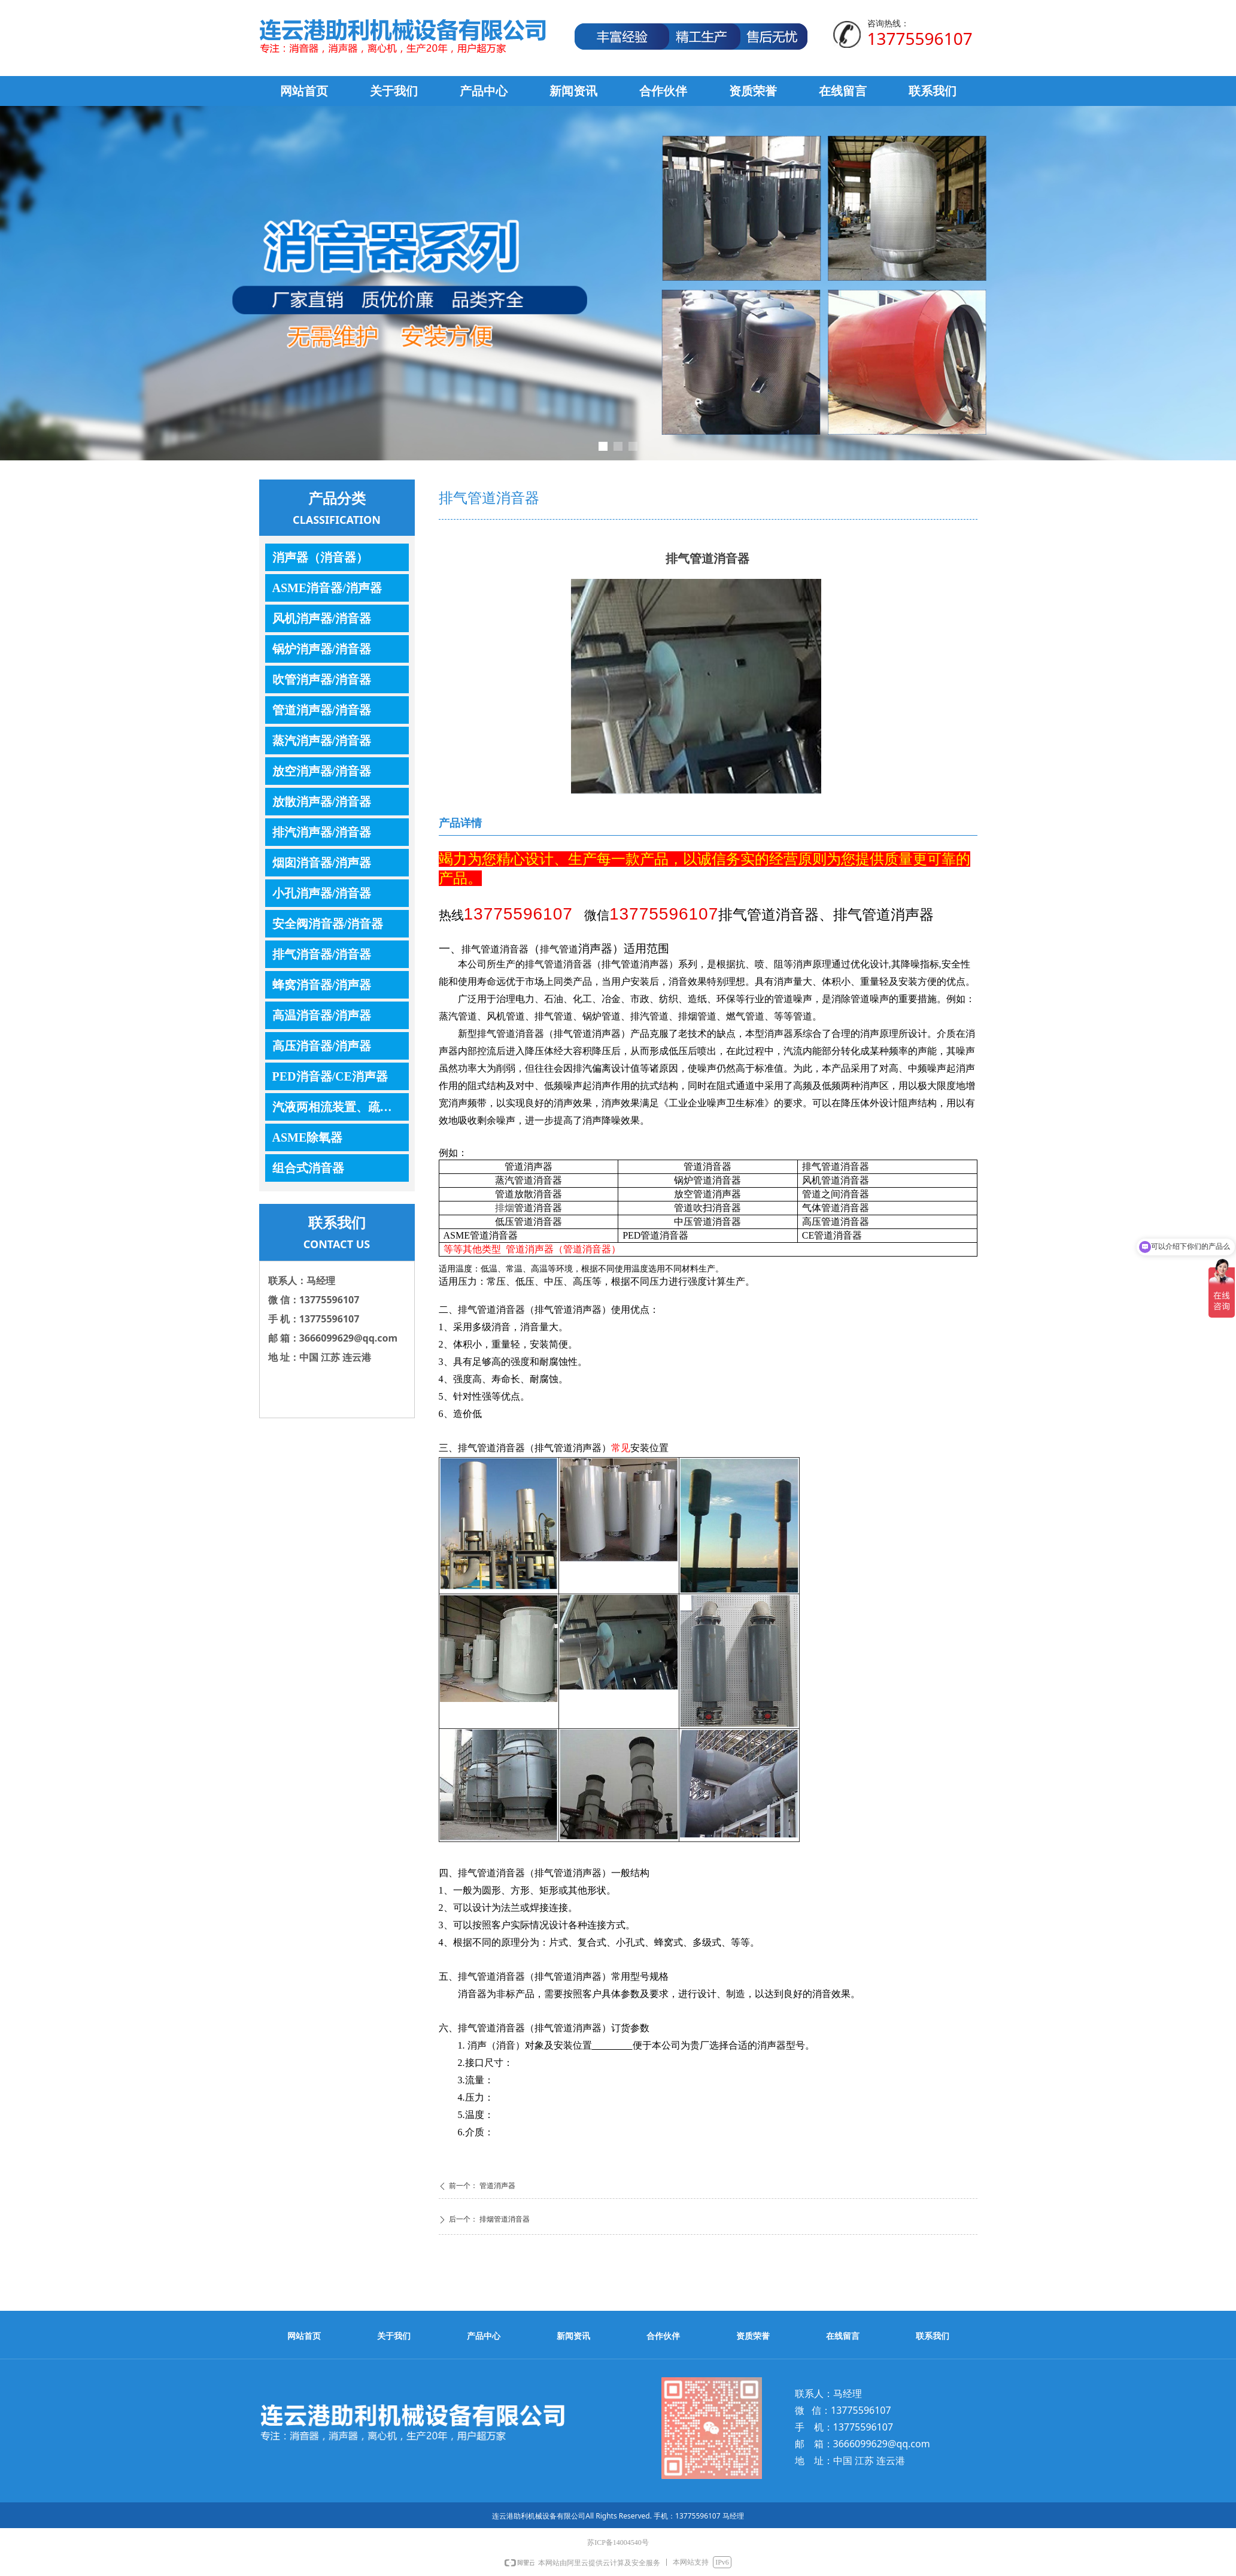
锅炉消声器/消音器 (322, 649)
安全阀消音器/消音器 (328, 923)
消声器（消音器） (320, 557)
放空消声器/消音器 (322, 771)
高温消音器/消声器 (322, 1015)
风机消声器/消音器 (322, 618)
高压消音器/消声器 (322, 1045)
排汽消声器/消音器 (322, 832)
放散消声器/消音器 (322, 801)
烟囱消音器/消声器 (322, 862)
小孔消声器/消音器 (322, 893)
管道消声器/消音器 (322, 710)
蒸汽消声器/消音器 (322, 740)
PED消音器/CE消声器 (330, 1076)
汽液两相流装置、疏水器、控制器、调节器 (340, 1106)
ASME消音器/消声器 (327, 587)
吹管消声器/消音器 (322, 679)
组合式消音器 (308, 1168)
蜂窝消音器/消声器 (322, 984)
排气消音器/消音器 (322, 954)
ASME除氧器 (307, 1137)
